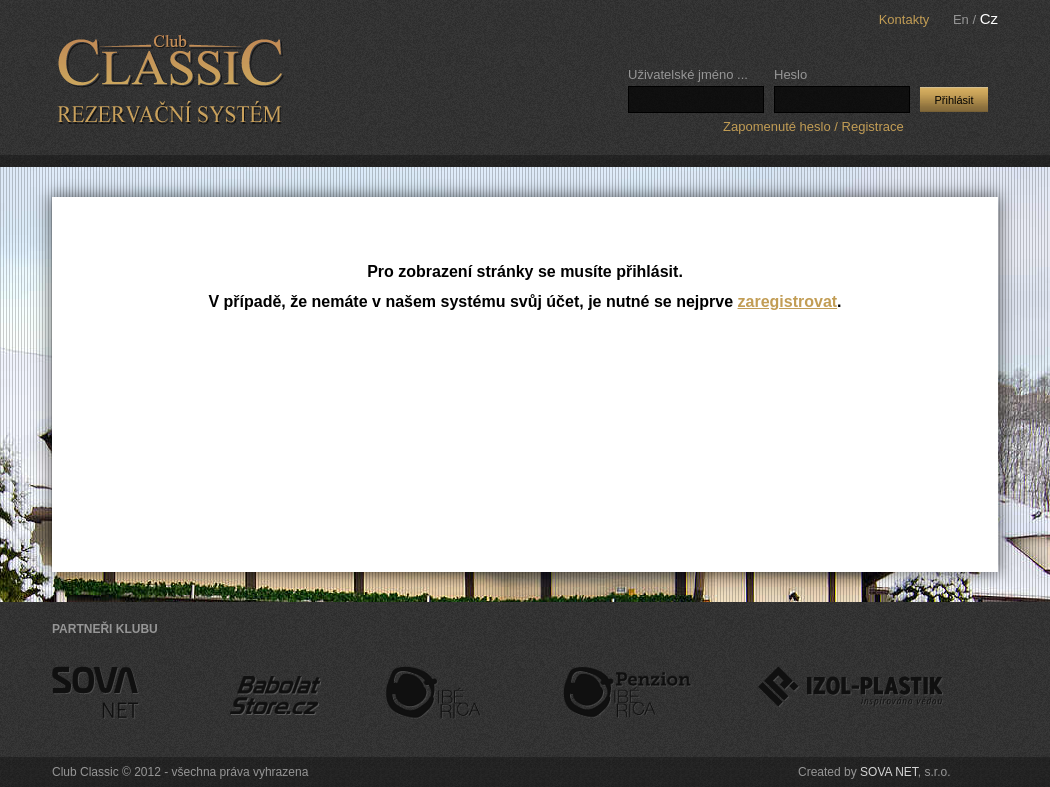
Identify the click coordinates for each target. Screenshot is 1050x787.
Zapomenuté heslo (777, 126)
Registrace (873, 126)
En (961, 19)
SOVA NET (905, 772)
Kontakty (904, 19)
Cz (989, 18)
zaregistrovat (788, 301)
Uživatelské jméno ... (688, 74)
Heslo (790, 74)
